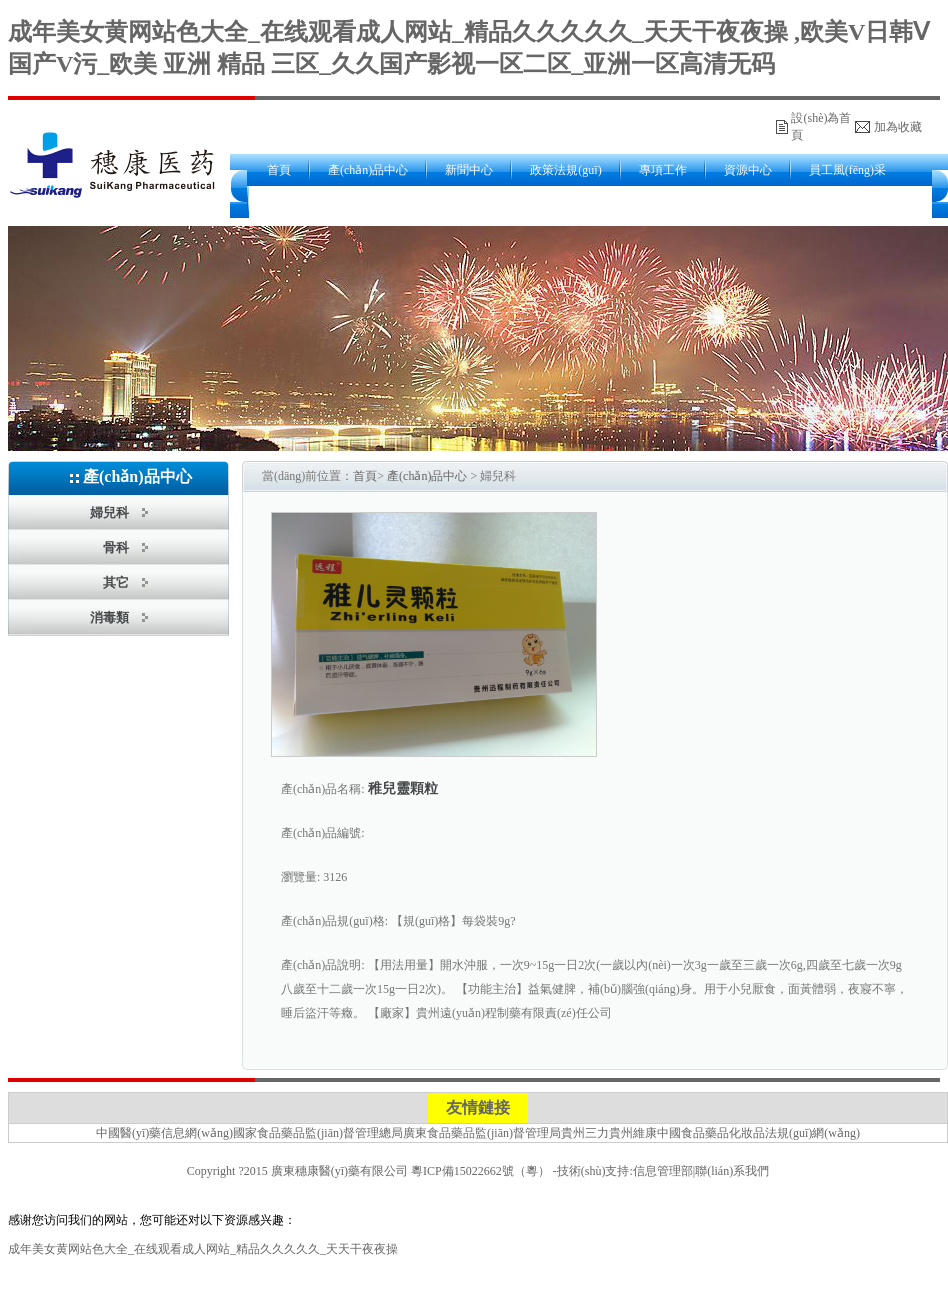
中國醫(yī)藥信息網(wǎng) (164, 1133)
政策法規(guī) (565, 170)
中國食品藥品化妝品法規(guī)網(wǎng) (758, 1133)
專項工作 (663, 170)
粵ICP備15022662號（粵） (480, 1171)
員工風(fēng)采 (847, 170)
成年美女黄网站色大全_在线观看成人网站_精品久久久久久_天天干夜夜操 (203, 1249)
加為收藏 (898, 127)
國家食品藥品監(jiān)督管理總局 (318, 1133)
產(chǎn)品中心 (368, 170)
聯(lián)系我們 (732, 1171)
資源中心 (748, 170)
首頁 (279, 170)
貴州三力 (585, 1133)
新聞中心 (469, 170)
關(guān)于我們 (306, 202)
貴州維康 (633, 1133)
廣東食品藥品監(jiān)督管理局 (482, 1133)
